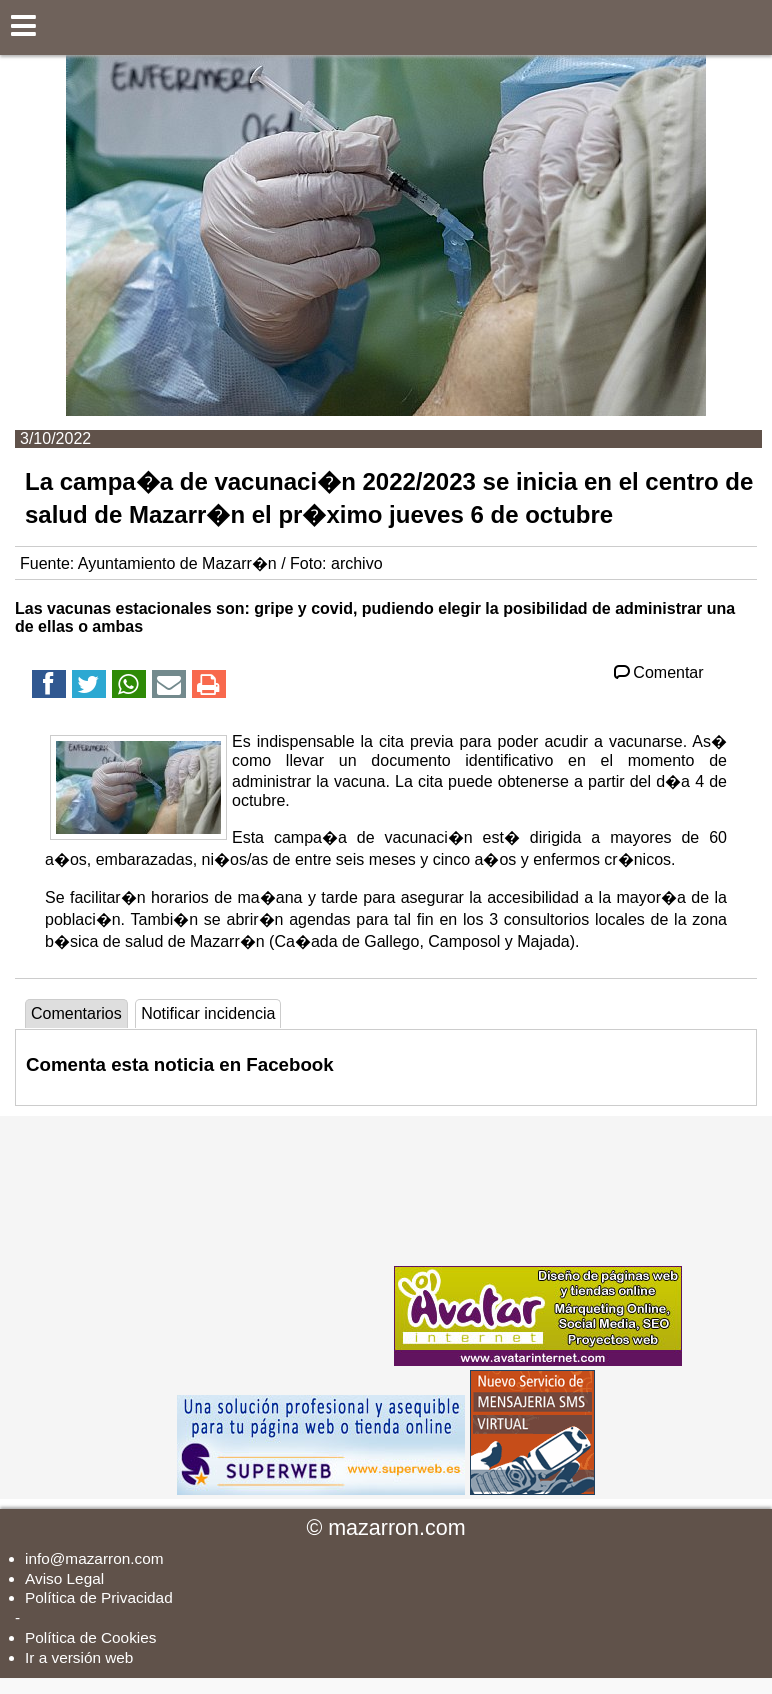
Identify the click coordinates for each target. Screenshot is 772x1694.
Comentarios (76, 1013)
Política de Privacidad (99, 1597)
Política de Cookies (90, 1637)
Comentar (657, 672)
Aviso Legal (64, 1578)
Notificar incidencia (208, 1013)
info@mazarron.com (94, 1558)
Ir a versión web (79, 1657)
